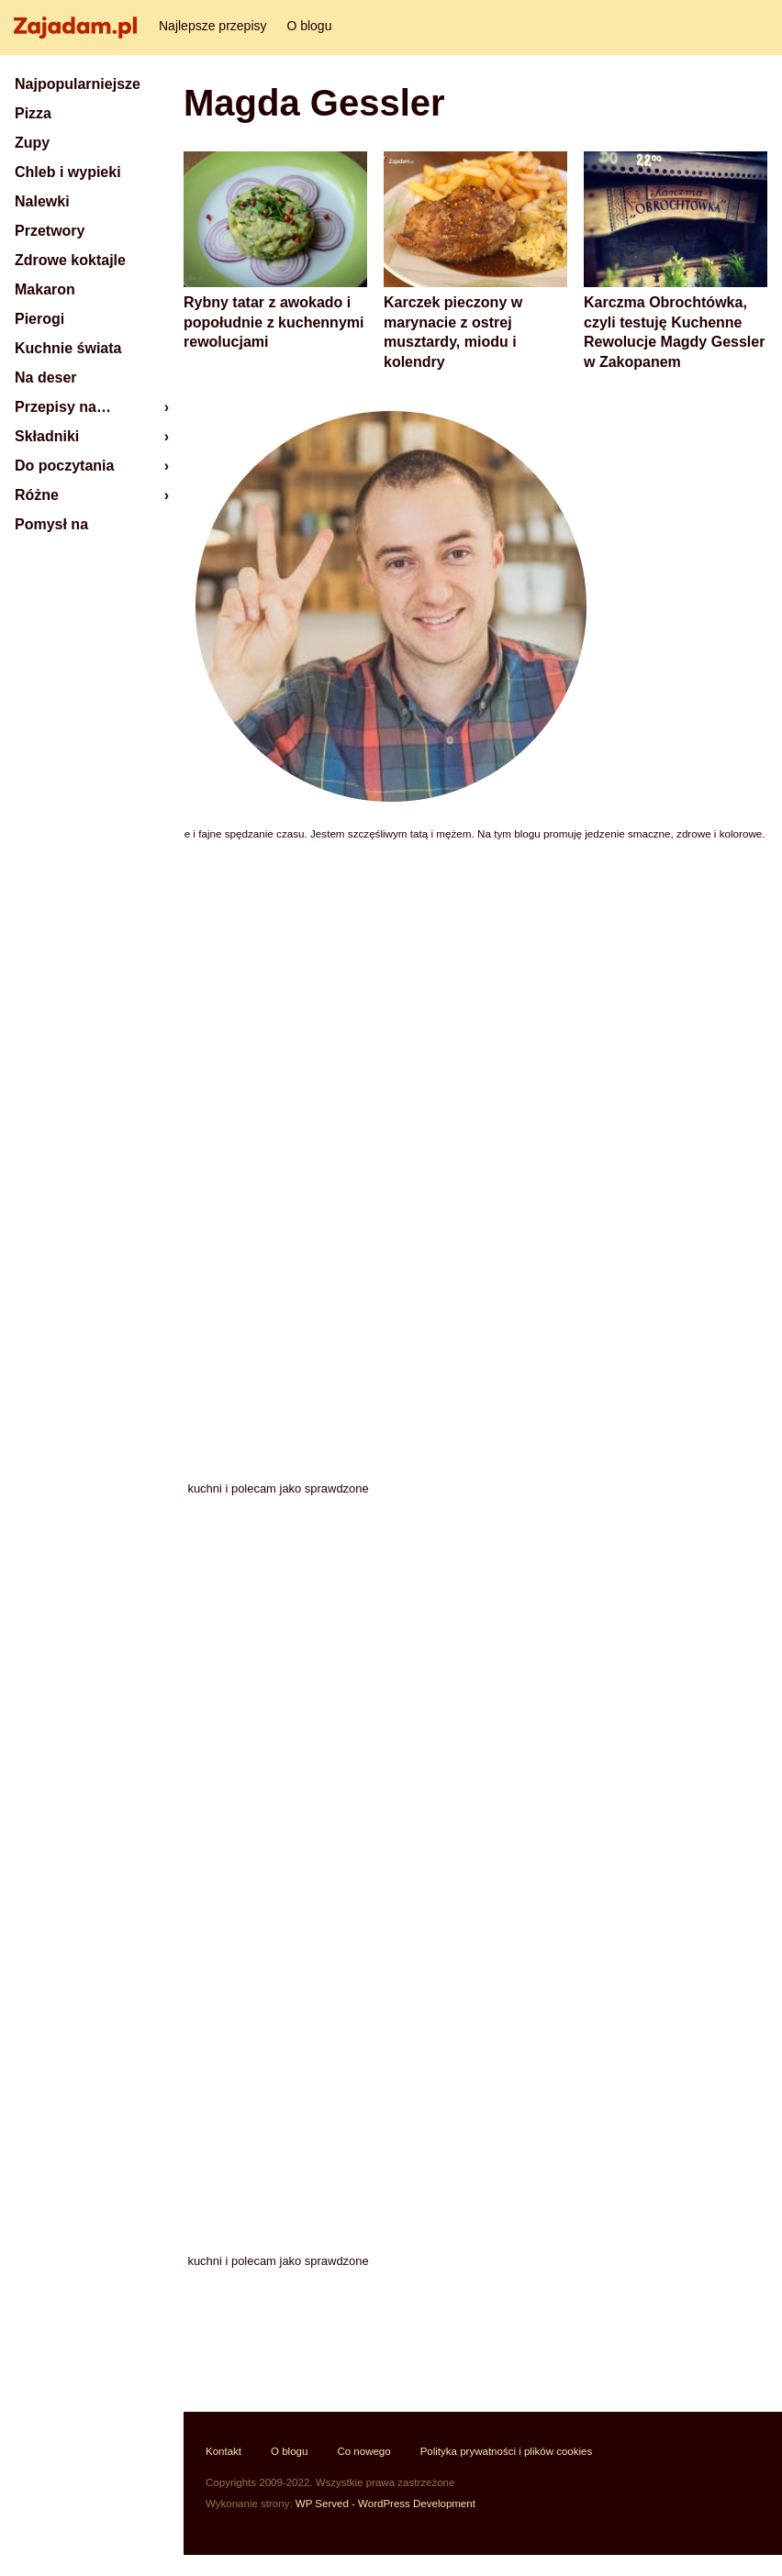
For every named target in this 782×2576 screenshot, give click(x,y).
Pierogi (39, 319)
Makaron (45, 289)
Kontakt (223, 2451)
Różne (37, 495)
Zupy (32, 142)
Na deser (46, 377)
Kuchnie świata (68, 348)
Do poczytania (64, 465)
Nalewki (42, 201)
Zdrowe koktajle (70, 260)
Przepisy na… (63, 407)
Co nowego (363, 2451)
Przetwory (49, 231)
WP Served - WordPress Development (385, 2503)
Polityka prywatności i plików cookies (506, 2451)
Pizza (33, 113)
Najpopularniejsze (77, 84)
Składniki (47, 436)
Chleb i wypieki (68, 172)
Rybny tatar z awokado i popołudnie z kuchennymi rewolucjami (273, 322)
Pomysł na (51, 524)
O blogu (308, 25)
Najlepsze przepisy (213, 25)
